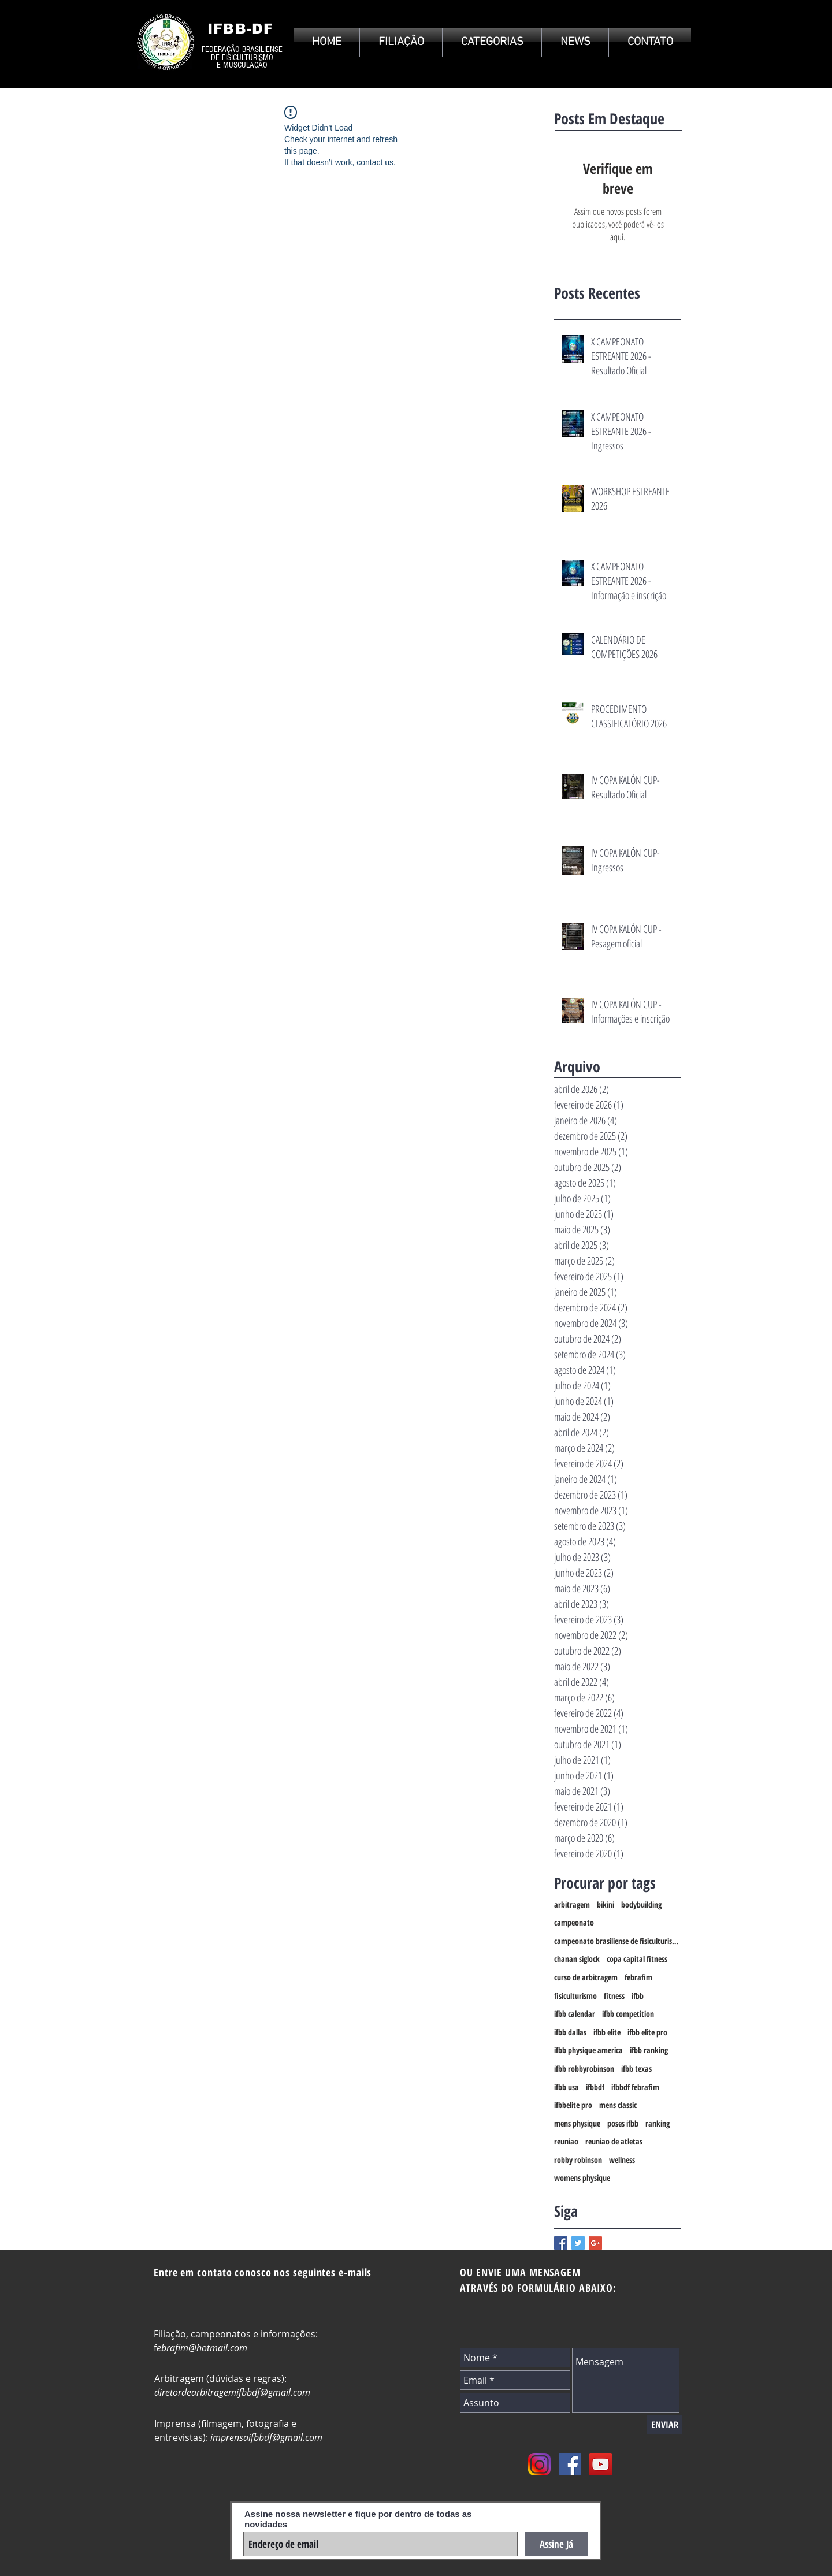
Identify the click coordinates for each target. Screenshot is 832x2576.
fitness (614, 1995)
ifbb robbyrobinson (584, 2068)
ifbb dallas (570, 2032)
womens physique (582, 2177)
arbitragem (572, 1904)
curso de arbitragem (586, 1977)
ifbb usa (566, 2086)
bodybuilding (641, 1904)
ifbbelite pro (573, 2104)
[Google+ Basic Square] (595, 2243)
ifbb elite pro (647, 2032)
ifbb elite (607, 2032)
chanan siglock (577, 1958)
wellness (622, 2159)
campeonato (574, 1922)
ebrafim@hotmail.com (202, 2347)
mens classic (618, 2104)
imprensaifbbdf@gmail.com (266, 2437)
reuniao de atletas (613, 2141)
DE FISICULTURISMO (242, 57)
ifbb (638, 1995)
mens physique (577, 2123)
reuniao (566, 2141)
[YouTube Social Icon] (600, 2464)
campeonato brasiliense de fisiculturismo (617, 1940)
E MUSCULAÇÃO (242, 65)
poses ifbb (622, 2123)
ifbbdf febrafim (635, 2086)
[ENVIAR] (664, 2424)
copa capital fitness (637, 1958)
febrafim (638, 1977)
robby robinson (578, 2159)
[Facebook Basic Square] (560, 2243)
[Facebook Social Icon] (570, 2464)
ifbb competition (628, 2013)
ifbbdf (595, 2086)
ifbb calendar (574, 2013)
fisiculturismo (575, 1995)
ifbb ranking (649, 2050)
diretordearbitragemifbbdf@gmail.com (232, 2392)
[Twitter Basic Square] (578, 2243)
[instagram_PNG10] (539, 2464)
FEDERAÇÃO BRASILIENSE (242, 49)
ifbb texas (636, 2068)
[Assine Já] (556, 2544)
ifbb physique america (588, 2050)
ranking (657, 2123)
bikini (605, 1904)
